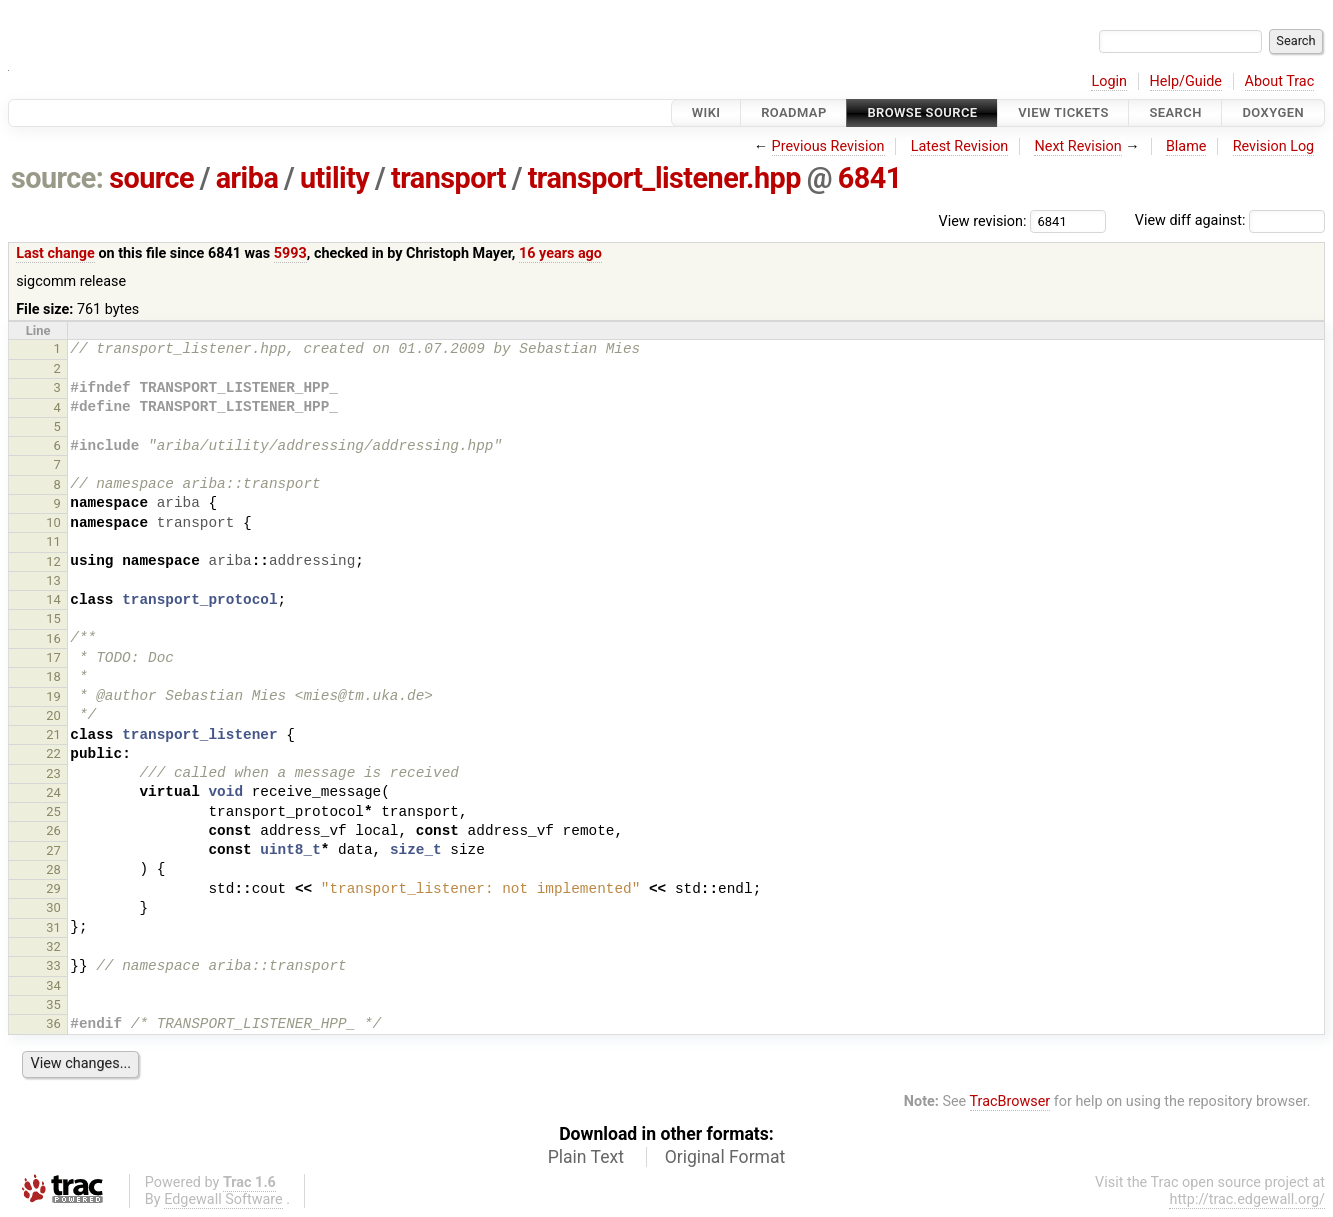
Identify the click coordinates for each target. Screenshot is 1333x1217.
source (151, 178)
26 (53, 830)
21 (53, 734)
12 (53, 561)
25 (53, 811)
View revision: (983, 220)
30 (53, 907)
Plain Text (586, 1157)
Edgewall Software (223, 1199)
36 (53, 1023)
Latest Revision (960, 146)
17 (53, 657)
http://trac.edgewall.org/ (1247, 1199)
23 (53, 773)
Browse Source (922, 112)
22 (53, 753)
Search (1175, 112)
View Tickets (1063, 112)
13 (53, 580)
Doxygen (1273, 112)
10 (53, 522)
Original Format (725, 1157)
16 (53, 638)
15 (53, 618)
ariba (247, 178)
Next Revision (1077, 146)
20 (53, 715)
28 (53, 869)
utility (334, 178)
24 (53, 792)
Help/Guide (1186, 81)
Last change (55, 253)
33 (53, 965)
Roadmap (794, 112)
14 (53, 599)
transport (448, 178)
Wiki (706, 112)
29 (53, 888)
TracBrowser (1010, 1101)
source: (57, 178)
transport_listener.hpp (664, 178)
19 (53, 696)
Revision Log (1274, 146)
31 (53, 927)
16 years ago (560, 253)
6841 (870, 178)
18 (53, 676)
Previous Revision (828, 146)
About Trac (1280, 81)
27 (53, 850)
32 (53, 946)
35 (53, 1004)
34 (53, 985)
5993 (290, 253)
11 (53, 541)
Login (1109, 81)
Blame (1186, 146)
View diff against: (1230, 220)
